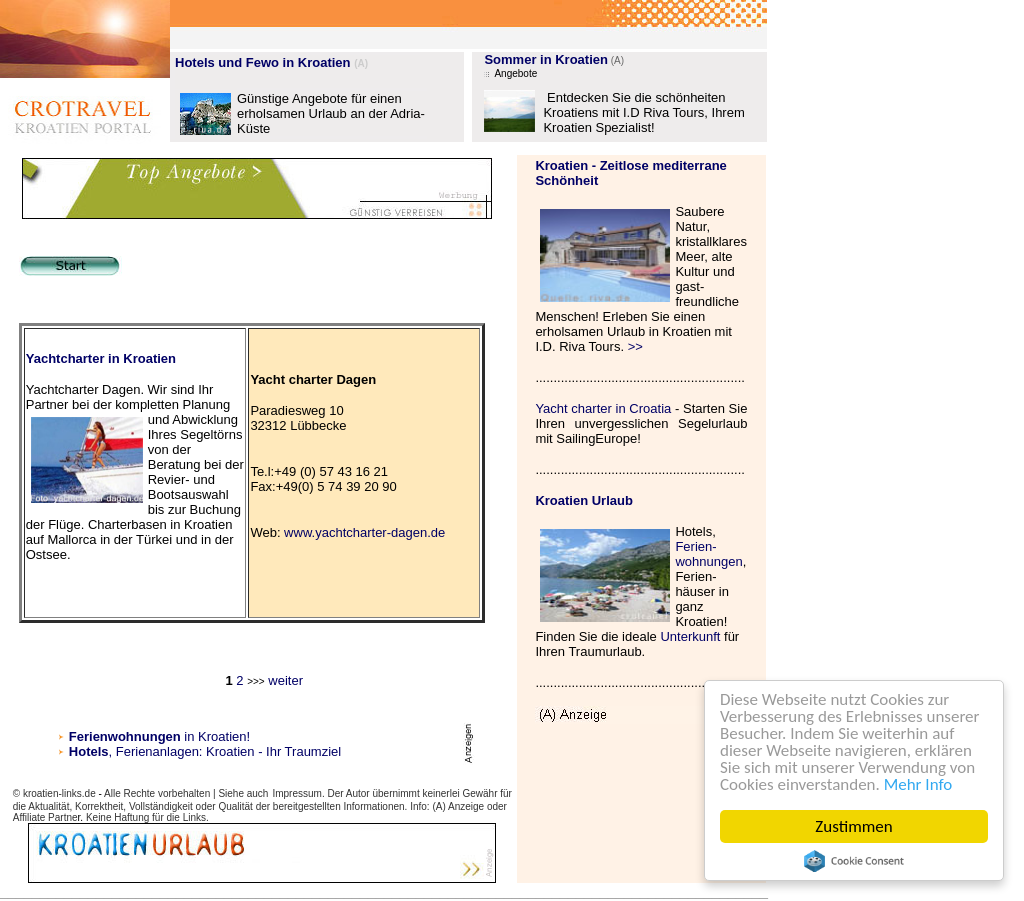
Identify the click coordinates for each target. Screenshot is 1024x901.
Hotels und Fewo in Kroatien (263, 62)
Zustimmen (854, 826)
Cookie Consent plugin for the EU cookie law (854, 861)
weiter (284, 680)
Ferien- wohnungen (708, 554)
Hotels (89, 751)
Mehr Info (918, 784)
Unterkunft (690, 636)
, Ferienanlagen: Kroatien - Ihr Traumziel (225, 751)
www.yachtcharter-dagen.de (364, 532)
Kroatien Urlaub (584, 500)
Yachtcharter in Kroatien (101, 358)
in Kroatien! (159, 736)
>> (635, 346)
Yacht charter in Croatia (603, 408)
